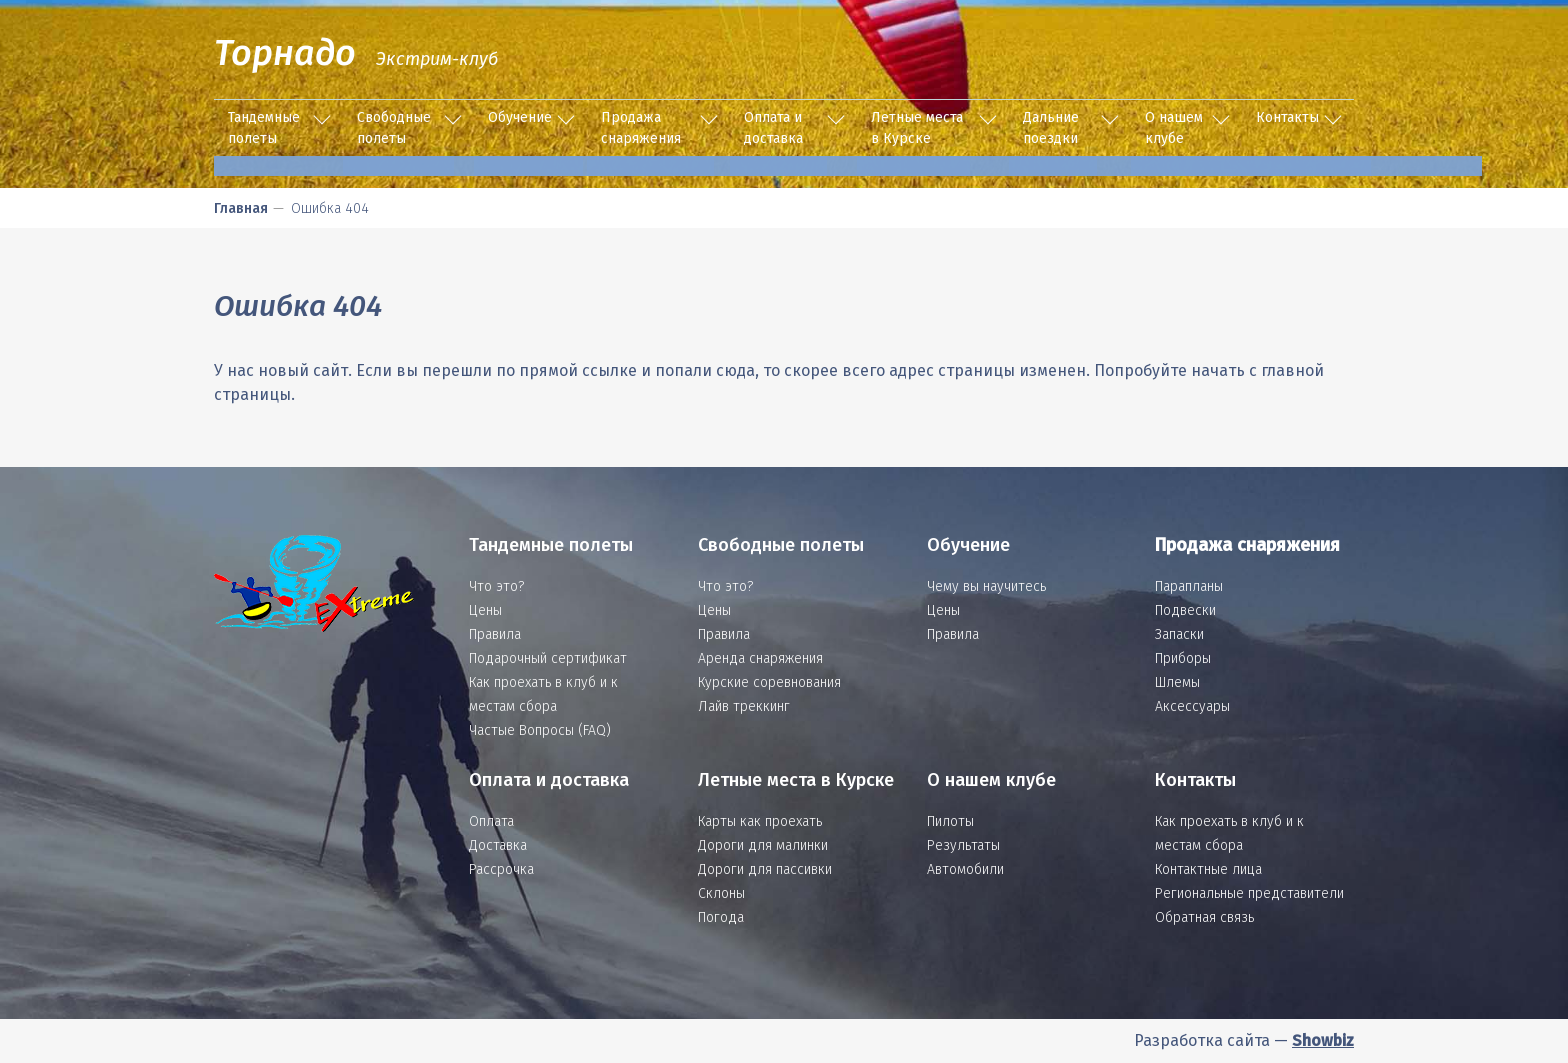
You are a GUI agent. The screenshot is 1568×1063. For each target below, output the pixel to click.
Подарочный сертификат (548, 658)
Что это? (496, 586)
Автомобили (965, 869)
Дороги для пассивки (765, 869)
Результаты (963, 845)
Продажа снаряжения (641, 128)
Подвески (1185, 610)
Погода (721, 917)
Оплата (491, 821)
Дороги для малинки (763, 845)
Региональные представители (1249, 893)
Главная (241, 208)
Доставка (498, 845)
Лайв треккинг (744, 706)
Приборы (1183, 658)
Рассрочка (501, 869)
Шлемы (1177, 682)
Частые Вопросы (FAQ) (540, 730)
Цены (485, 610)
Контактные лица (1208, 869)
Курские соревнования (769, 682)
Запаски (1179, 634)
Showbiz (1323, 1040)
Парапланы (1189, 586)
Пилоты (950, 821)
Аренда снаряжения (760, 658)
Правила (495, 634)
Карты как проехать (760, 821)
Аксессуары (1192, 706)
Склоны (721, 893)
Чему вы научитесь (986, 586)
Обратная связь (1204, 917)
